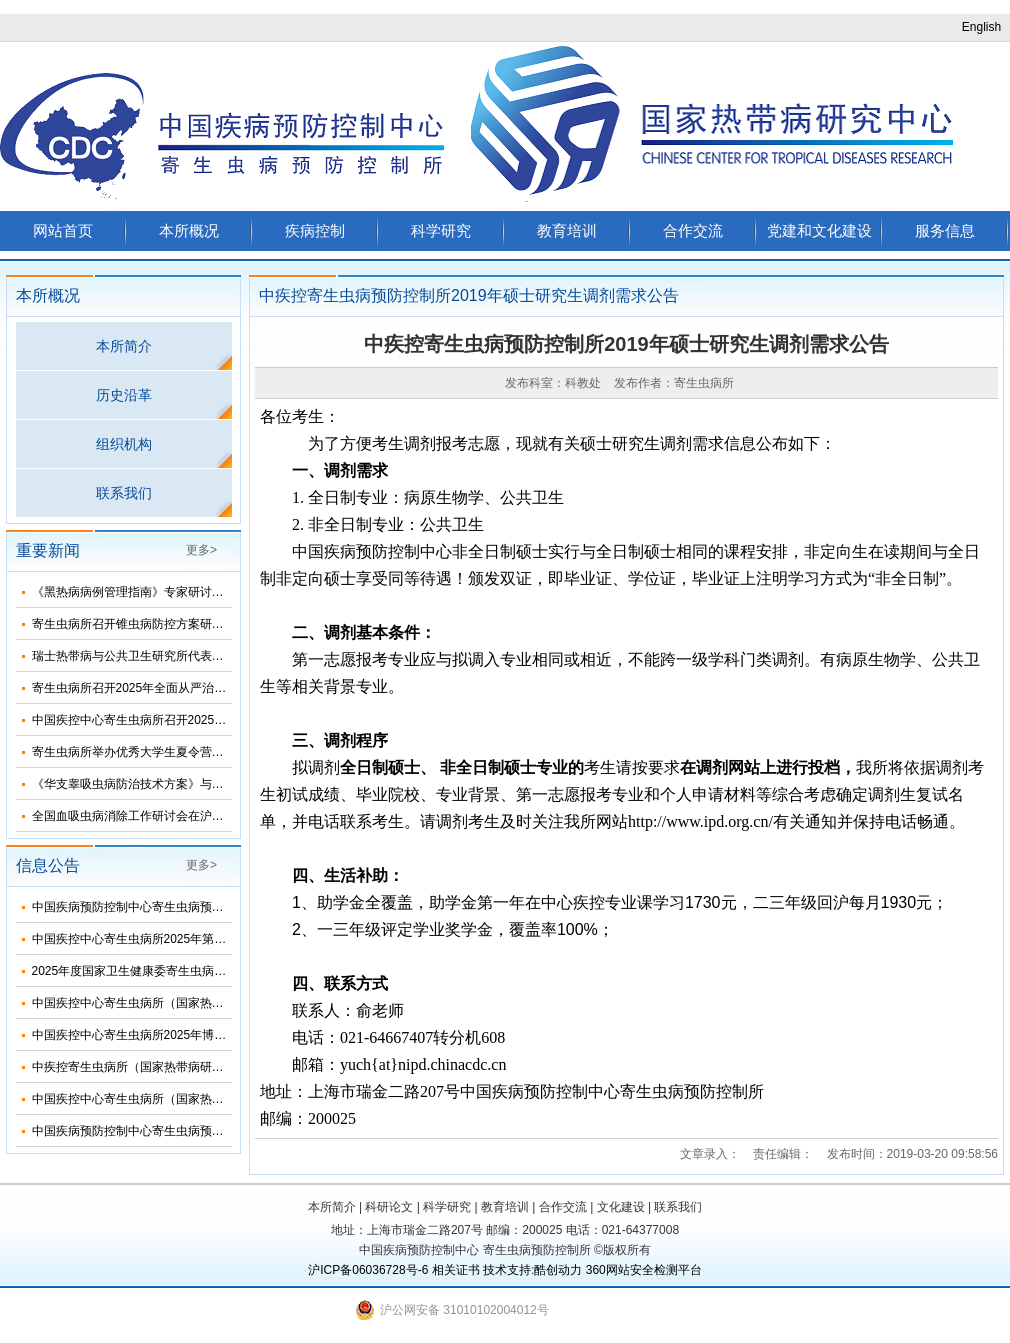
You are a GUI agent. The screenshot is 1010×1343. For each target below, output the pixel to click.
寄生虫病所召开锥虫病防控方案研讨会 (134, 624)
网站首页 (63, 230)
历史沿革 (124, 395)
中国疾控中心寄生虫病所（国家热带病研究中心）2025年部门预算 (207, 1003)
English (981, 27)
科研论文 (389, 1207)
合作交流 (693, 230)
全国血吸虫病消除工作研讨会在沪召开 (134, 816)
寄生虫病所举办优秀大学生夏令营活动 (134, 752)
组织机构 (124, 444)
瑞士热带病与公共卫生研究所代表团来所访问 (152, 656)
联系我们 (124, 493)
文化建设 (621, 1207)
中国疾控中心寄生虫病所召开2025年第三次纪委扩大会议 (183, 720)
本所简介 (124, 346)
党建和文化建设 (819, 230)
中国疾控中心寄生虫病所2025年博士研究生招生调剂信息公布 (195, 1035)
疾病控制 (315, 230)
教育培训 (567, 230)
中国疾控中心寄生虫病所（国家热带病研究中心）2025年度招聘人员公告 (225, 1099)
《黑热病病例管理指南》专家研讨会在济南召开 (158, 592)
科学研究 (441, 230)
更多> (201, 550)
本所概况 (189, 230)
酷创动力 (558, 1270)
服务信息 (945, 230)
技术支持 (507, 1270)
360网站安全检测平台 (644, 1270)
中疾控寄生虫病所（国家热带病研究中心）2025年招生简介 (189, 1067)
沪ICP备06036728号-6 (368, 1270)
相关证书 (456, 1270)
